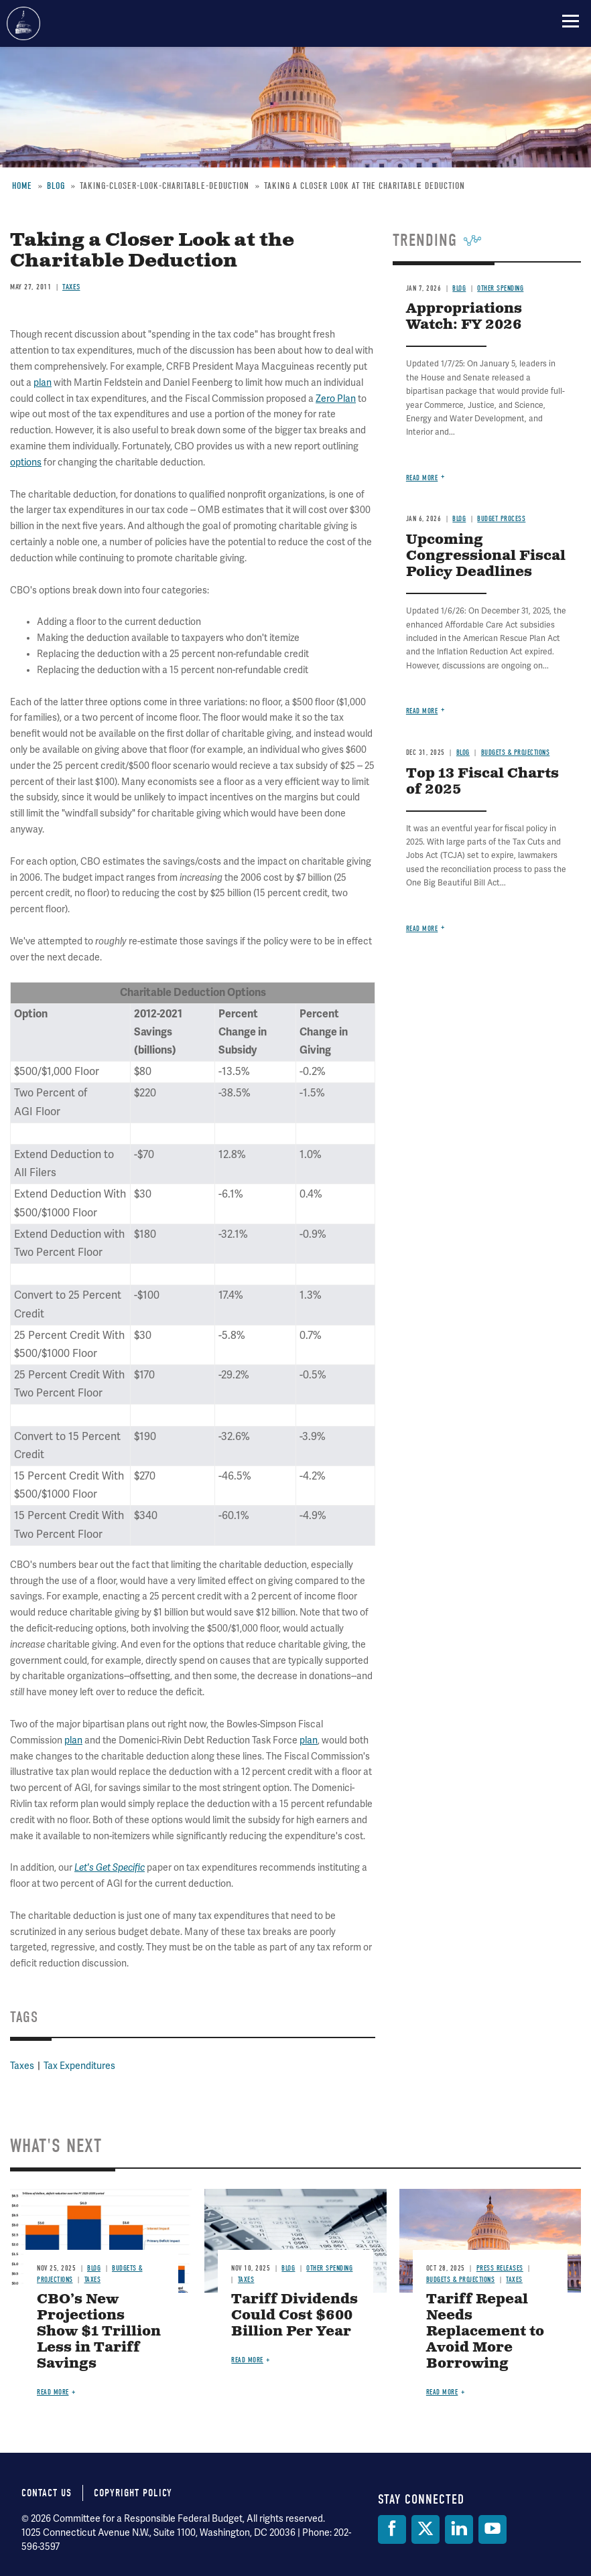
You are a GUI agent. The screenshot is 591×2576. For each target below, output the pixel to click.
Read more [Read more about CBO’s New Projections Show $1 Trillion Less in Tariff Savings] (53, 2392)
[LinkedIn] (459, 2529)
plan (73, 1740)
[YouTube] (492, 2529)
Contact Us (46, 2493)
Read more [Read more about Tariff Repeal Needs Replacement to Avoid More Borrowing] (442, 2392)
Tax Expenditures (79, 2066)
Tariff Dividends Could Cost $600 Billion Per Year (294, 2316)
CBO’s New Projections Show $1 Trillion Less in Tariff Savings (99, 2332)
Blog (94, 2268)
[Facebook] (392, 2529)
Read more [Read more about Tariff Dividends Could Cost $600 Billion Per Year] (247, 2360)
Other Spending (329, 2268)
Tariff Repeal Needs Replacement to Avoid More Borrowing (485, 2332)
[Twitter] (425, 2529)
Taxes (22, 2066)
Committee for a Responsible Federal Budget (23, 23)
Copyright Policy (133, 2493)
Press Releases (499, 2268)
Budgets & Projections (460, 2279)
